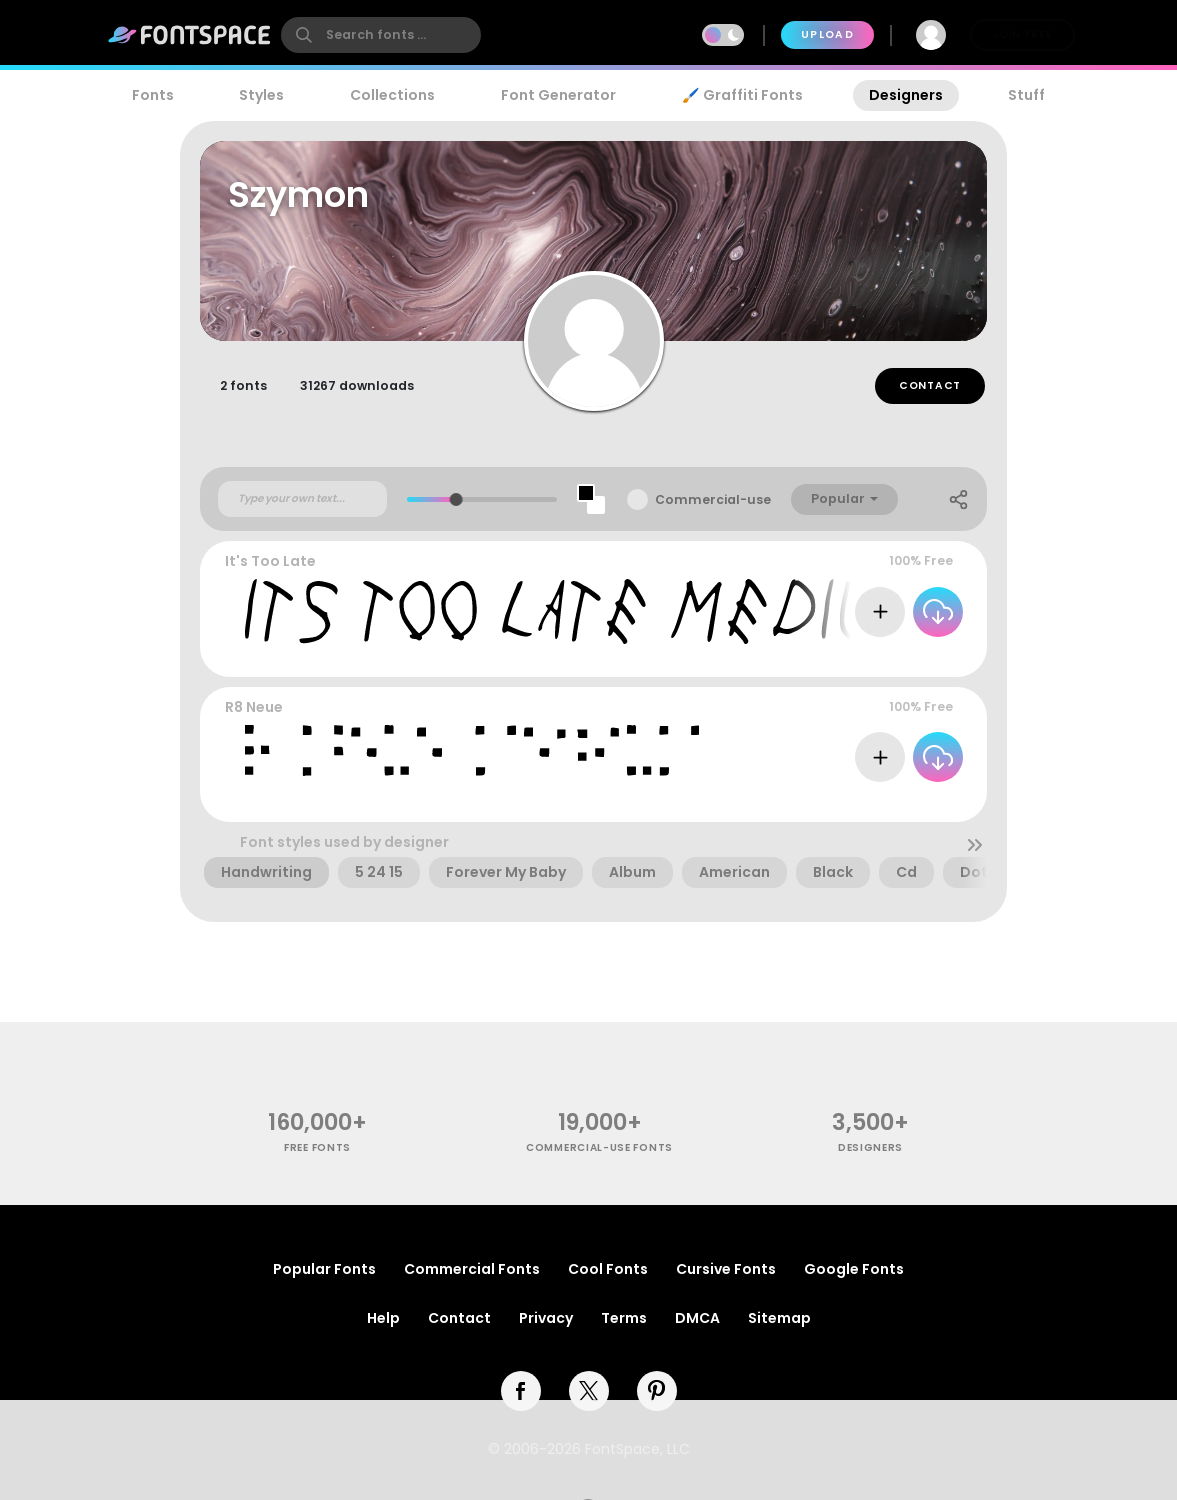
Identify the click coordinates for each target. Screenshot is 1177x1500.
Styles (261, 95)
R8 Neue (254, 707)
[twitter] (589, 1391)
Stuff (1026, 95)
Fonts (153, 95)
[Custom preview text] (302, 499)
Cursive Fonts (726, 1269)
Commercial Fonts (472, 1269)
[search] (381, 35)
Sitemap (779, 1318)
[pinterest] (657, 1391)
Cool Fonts (608, 1269)
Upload (827, 34)
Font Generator (558, 95)
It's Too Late (270, 561)
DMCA (697, 1318)
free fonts (317, 1147)
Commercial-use (713, 499)
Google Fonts (854, 1269)
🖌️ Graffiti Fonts (742, 95)
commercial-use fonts (599, 1147)
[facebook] (521, 1391)
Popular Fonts (324, 1269)
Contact (930, 385)
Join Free (1022, 34)
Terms (624, 1318)
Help (383, 1318)
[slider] (456, 499)
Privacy (546, 1318)
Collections (392, 95)
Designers (906, 95)
